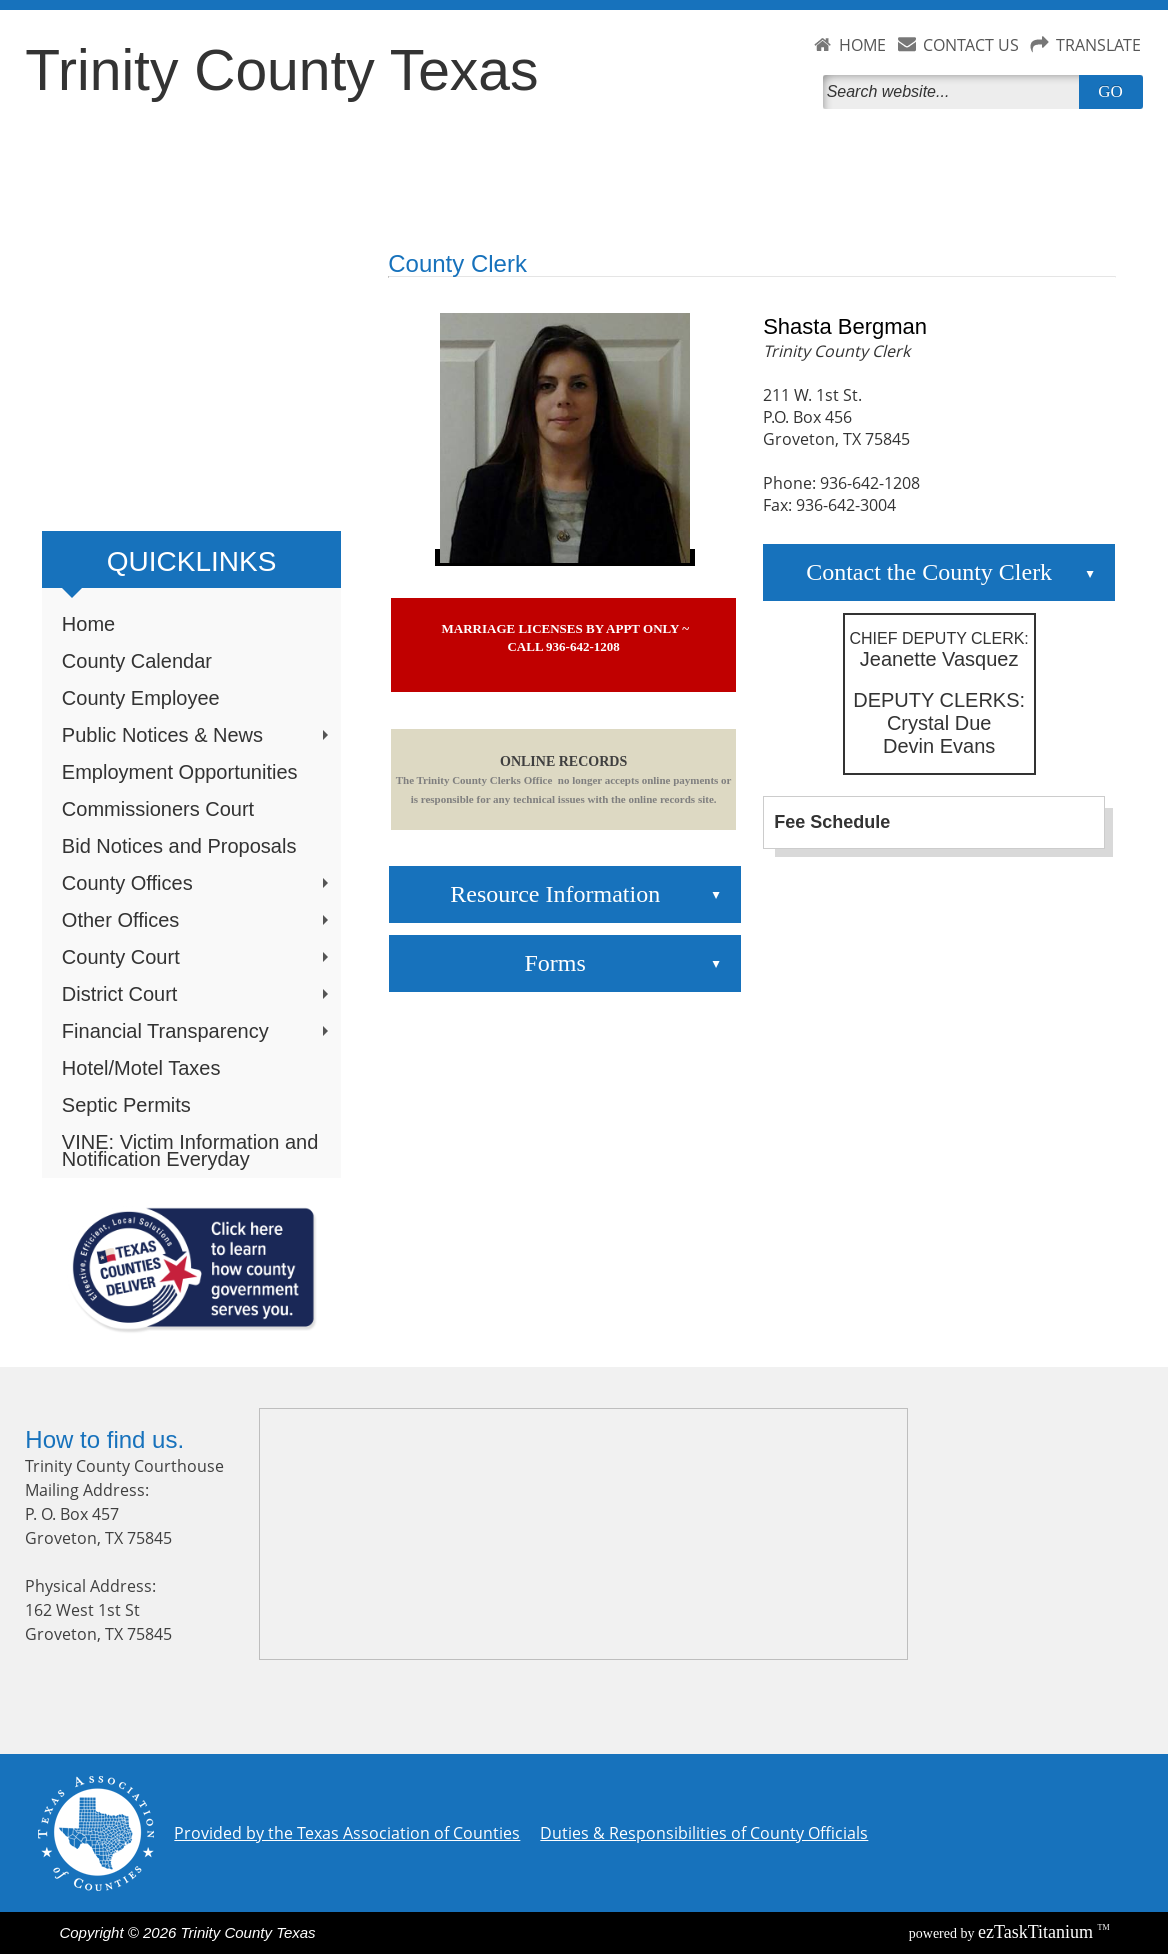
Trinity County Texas (281, 70)
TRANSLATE (1098, 45)
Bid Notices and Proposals (179, 846)
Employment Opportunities (180, 772)
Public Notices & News (197, 735)
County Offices (197, 883)
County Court (197, 957)
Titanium (1038, 1932)
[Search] (955, 92)
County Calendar (137, 661)
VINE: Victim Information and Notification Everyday (190, 1150)
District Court (197, 994)
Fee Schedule (832, 822)
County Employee (141, 698)
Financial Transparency (197, 1031)
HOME (862, 45)
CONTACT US (971, 45)
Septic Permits (126, 1105)
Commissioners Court (158, 809)
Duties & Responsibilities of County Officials (704, 1833)
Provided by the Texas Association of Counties (347, 1833)
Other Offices (197, 920)
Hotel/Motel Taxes (141, 1068)
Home (88, 624)
